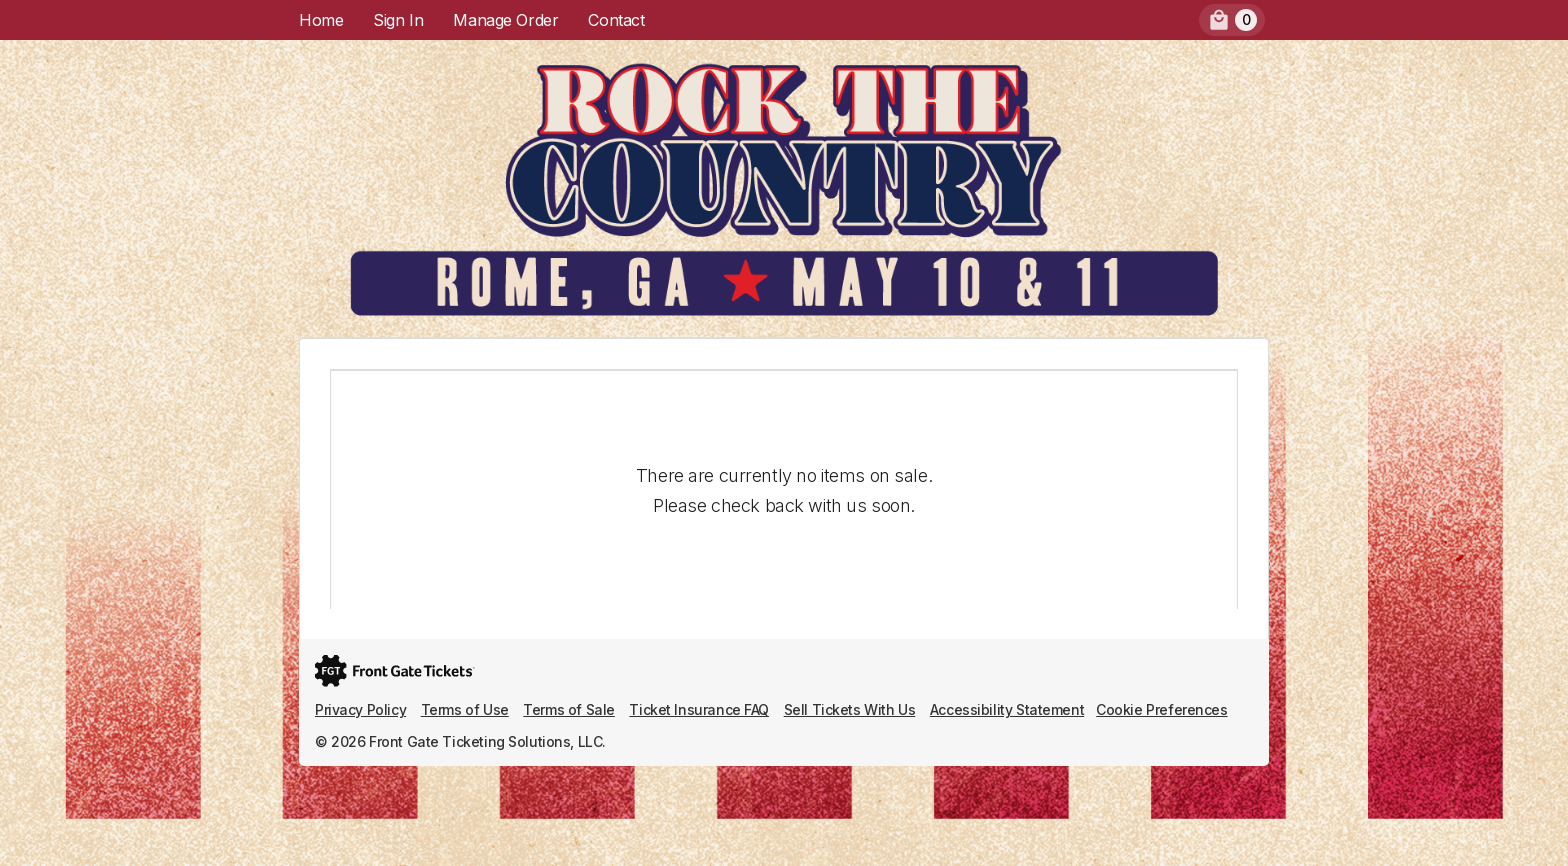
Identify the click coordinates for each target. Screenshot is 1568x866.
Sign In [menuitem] (398, 20)
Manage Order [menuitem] (505, 20)
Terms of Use (465, 709)
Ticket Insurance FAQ (699, 709)
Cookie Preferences (1161, 709)
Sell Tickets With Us (850, 709)
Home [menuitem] (321, 20)
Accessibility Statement (1007, 709)
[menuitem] (1232, 20)
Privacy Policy (360, 709)
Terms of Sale (569, 709)
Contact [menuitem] (616, 20)
